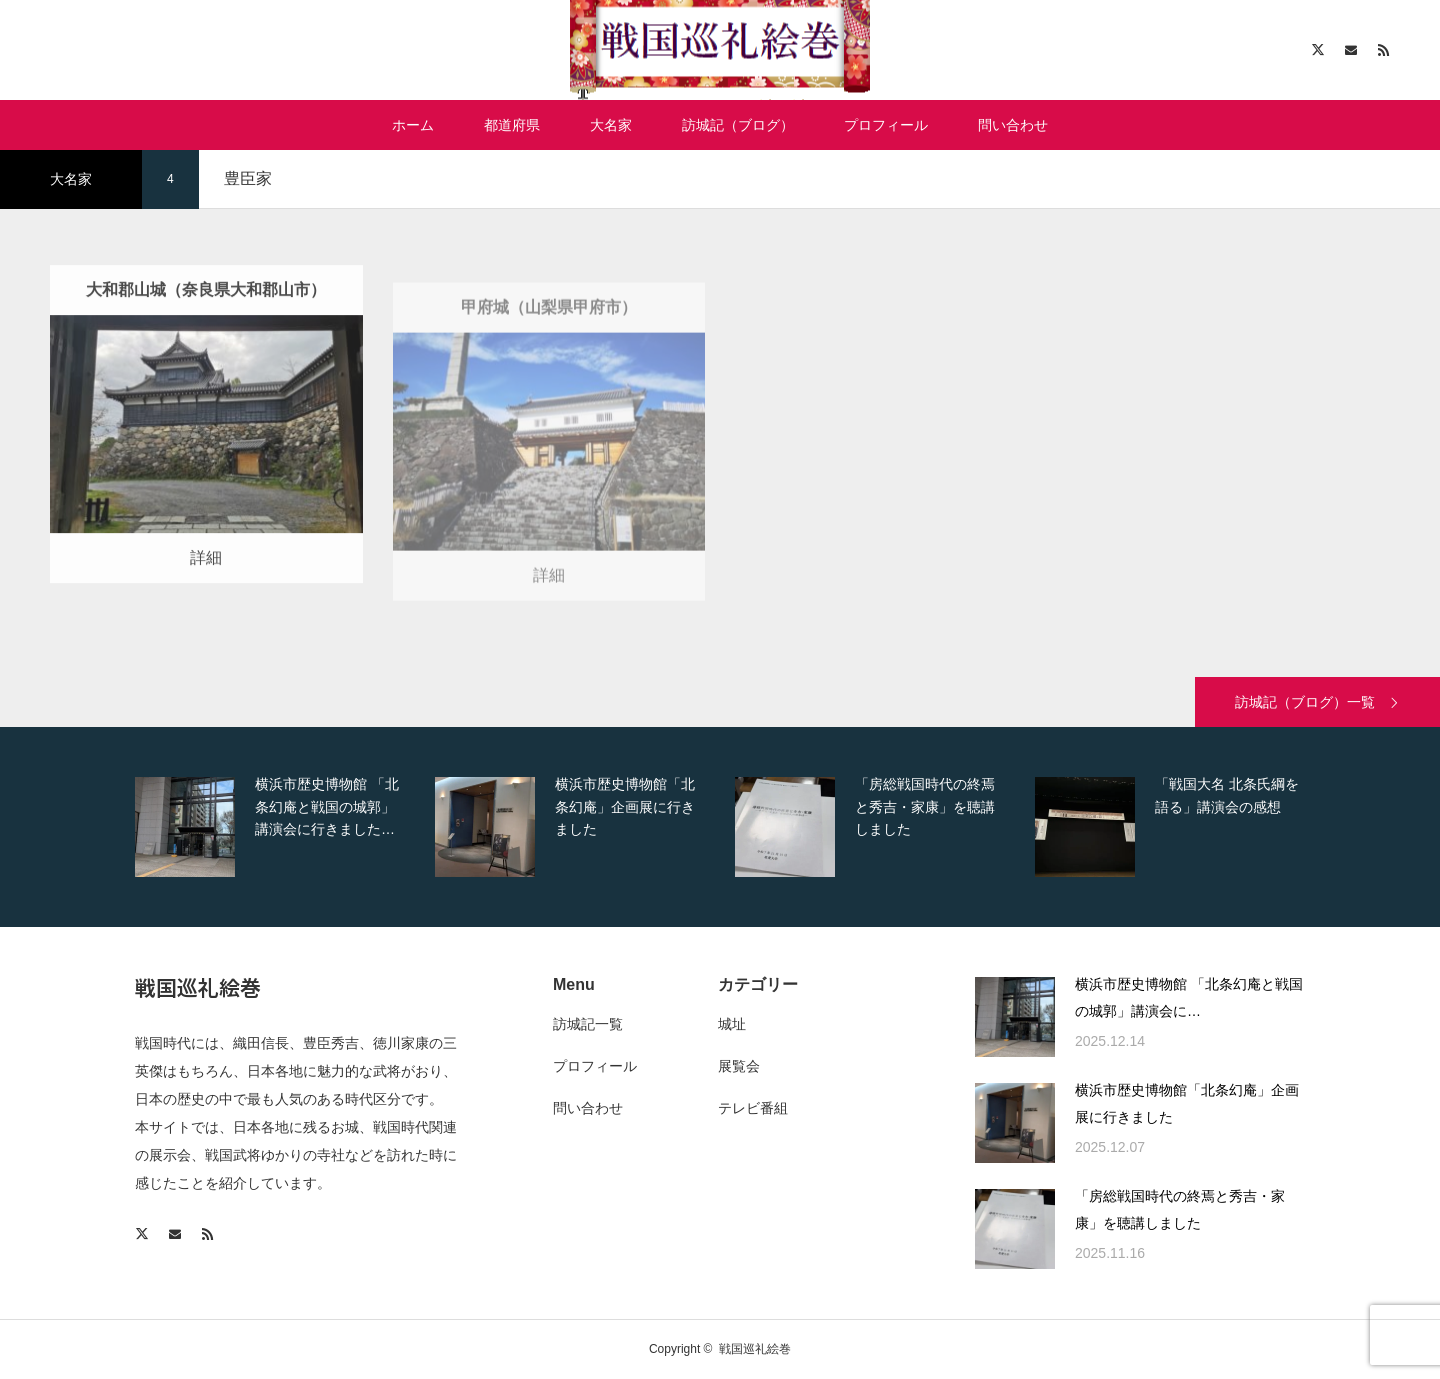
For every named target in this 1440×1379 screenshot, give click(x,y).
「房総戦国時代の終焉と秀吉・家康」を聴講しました (1180, 1209)
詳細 (206, 592)
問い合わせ (1013, 125)
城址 (732, 1024)
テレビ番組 (753, 1108)
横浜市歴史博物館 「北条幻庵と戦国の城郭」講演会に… (1189, 997)
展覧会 (739, 1066)
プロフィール (886, 125)
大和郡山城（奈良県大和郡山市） (206, 323)
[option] (280, 827)
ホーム (413, 125)
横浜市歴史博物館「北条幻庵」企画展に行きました (1187, 1103)
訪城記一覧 (588, 1024)
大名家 (611, 125)
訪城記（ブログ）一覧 (1305, 702)
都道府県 (512, 125)
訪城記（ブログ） (738, 125)
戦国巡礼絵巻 (198, 987)
